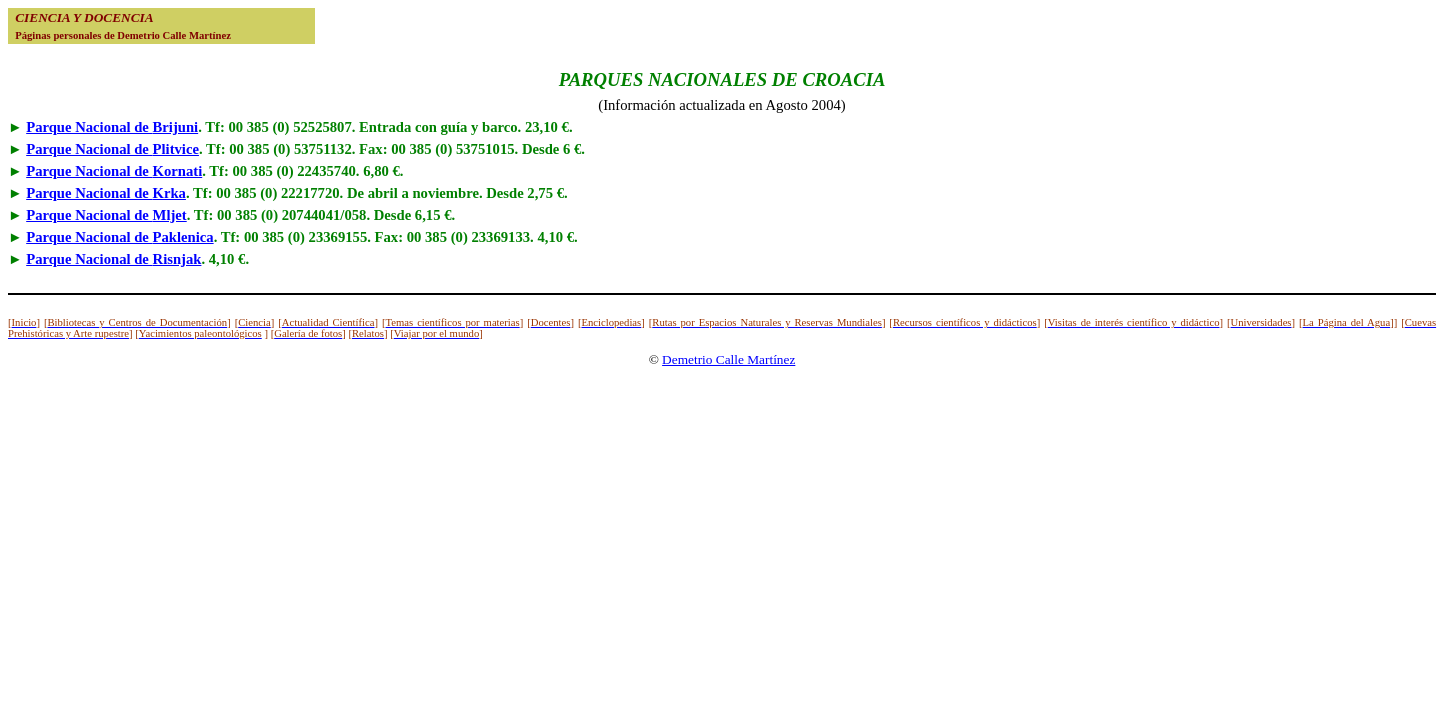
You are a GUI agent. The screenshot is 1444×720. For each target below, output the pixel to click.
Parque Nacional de (112, 127)
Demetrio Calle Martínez (728, 359)
